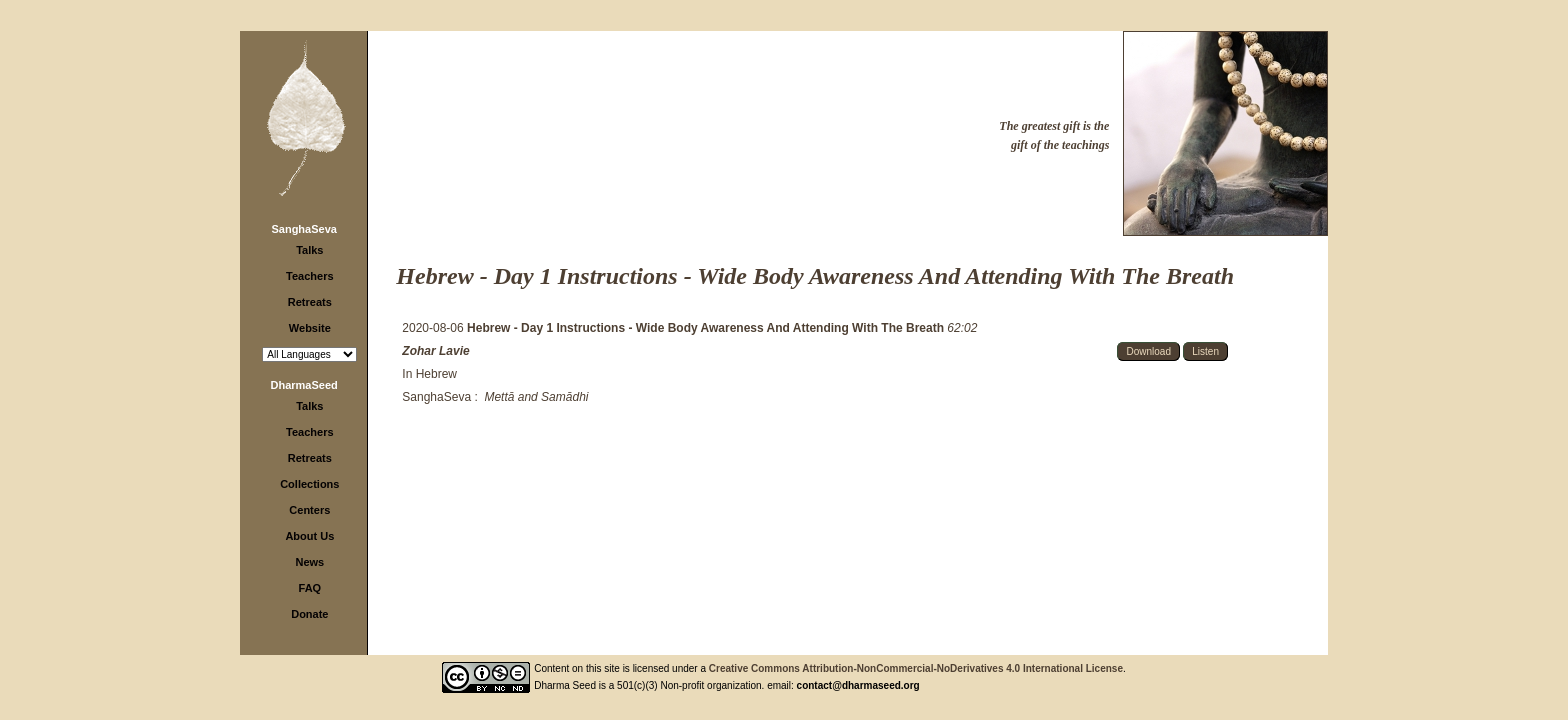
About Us (309, 536)
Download (1148, 351)
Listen (1205, 351)
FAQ (310, 588)
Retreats (310, 302)
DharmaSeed (304, 385)
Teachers (310, 276)
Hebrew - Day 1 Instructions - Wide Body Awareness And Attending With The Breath (707, 328)
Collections (309, 484)
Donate (309, 614)
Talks (309, 250)
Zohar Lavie (435, 351)
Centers (309, 510)
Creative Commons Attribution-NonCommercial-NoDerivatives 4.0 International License (916, 668)
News (309, 562)
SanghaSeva (303, 229)
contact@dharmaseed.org (858, 685)
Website (310, 328)
